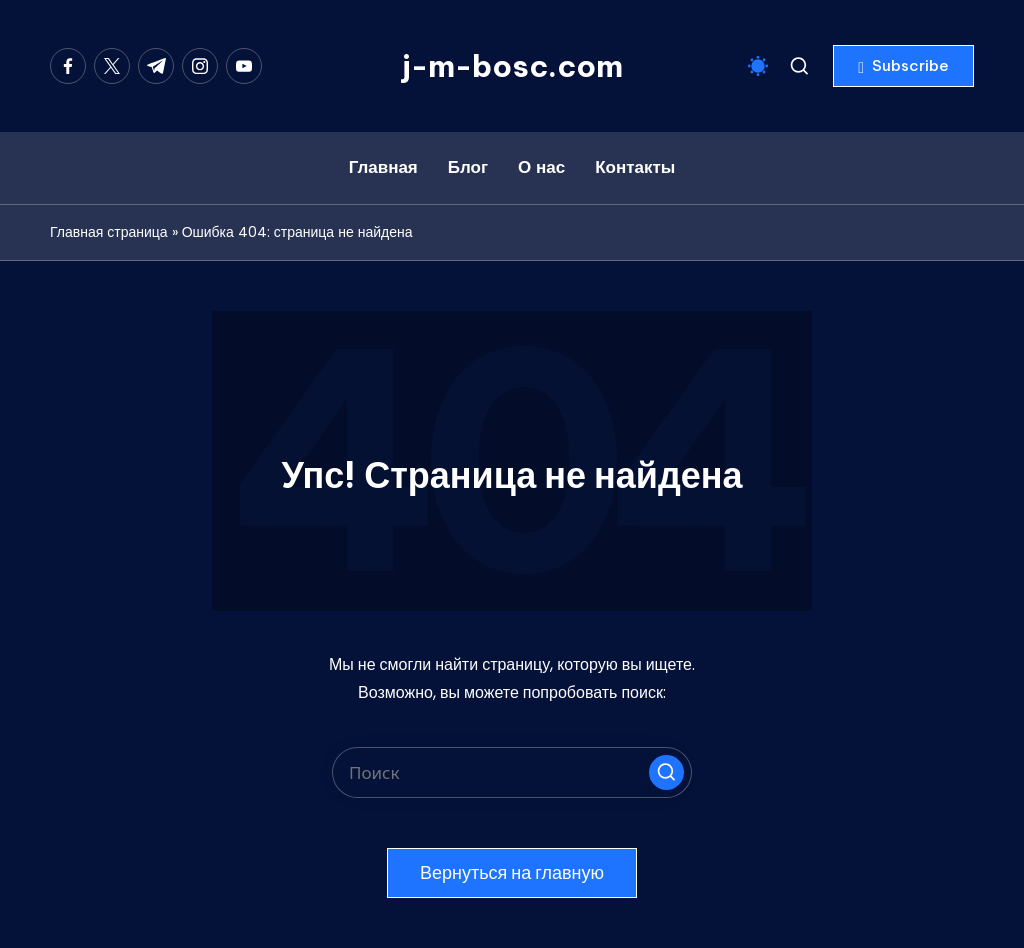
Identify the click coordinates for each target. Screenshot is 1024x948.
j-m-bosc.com (512, 66)
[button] (903, 66)
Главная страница (109, 232)
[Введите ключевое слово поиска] (512, 772)
